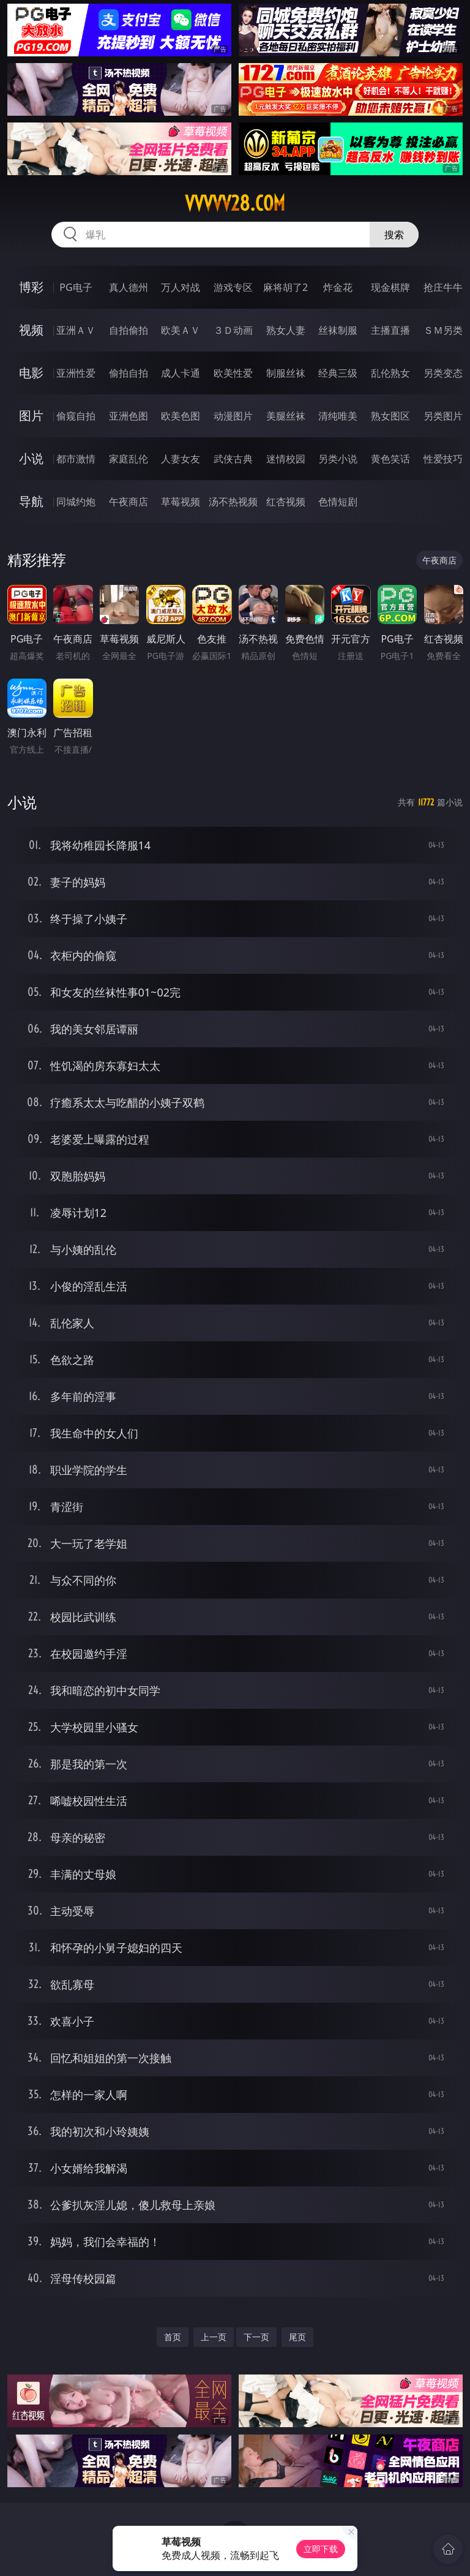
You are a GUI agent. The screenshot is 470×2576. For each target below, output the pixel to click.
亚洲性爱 (75, 373)
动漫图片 (233, 416)
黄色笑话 (390, 458)
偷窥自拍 (75, 416)
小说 (31, 458)
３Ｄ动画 (233, 330)
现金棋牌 (390, 287)
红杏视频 (285, 501)
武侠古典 (233, 458)
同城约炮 (75, 501)
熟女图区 (390, 416)
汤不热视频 (233, 501)
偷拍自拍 (128, 373)
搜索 (394, 234)
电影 (31, 372)
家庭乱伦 (128, 458)
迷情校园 (285, 458)
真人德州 (128, 287)
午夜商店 (128, 501)
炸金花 (337, 287)
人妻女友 (180, 458)
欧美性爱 (233, 373)
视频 (31, 330)
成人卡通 (180, 373)
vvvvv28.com (235, 203)
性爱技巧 (443, 458)
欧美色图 (180, 416)
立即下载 (321, 2549)
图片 (31, 415)
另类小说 (337, 458)
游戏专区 (233, 287)
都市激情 (75, 458)
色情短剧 (337, 501)
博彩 (31, 287)
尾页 (297, 2337)
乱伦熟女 (390, 373)
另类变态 (443, 373)
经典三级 (337, 373)
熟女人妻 (285, 330)
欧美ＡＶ (180, 330)
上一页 (213, 2337)
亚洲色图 (128, 416)
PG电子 (75, 287)
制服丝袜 (285, 373)
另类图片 (443, 416)
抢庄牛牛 (443, 287)
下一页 (256, 2337)
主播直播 (390, 330)
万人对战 (180, 287)
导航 (31, 501)
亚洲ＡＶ (75, 330)
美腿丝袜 (285, 416)
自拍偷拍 (128, 330)
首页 (172, 2337)
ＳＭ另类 (443, 330)
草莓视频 (180, 501)
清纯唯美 (337, 416)
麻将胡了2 (285, 287)
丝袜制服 (337, 330)
